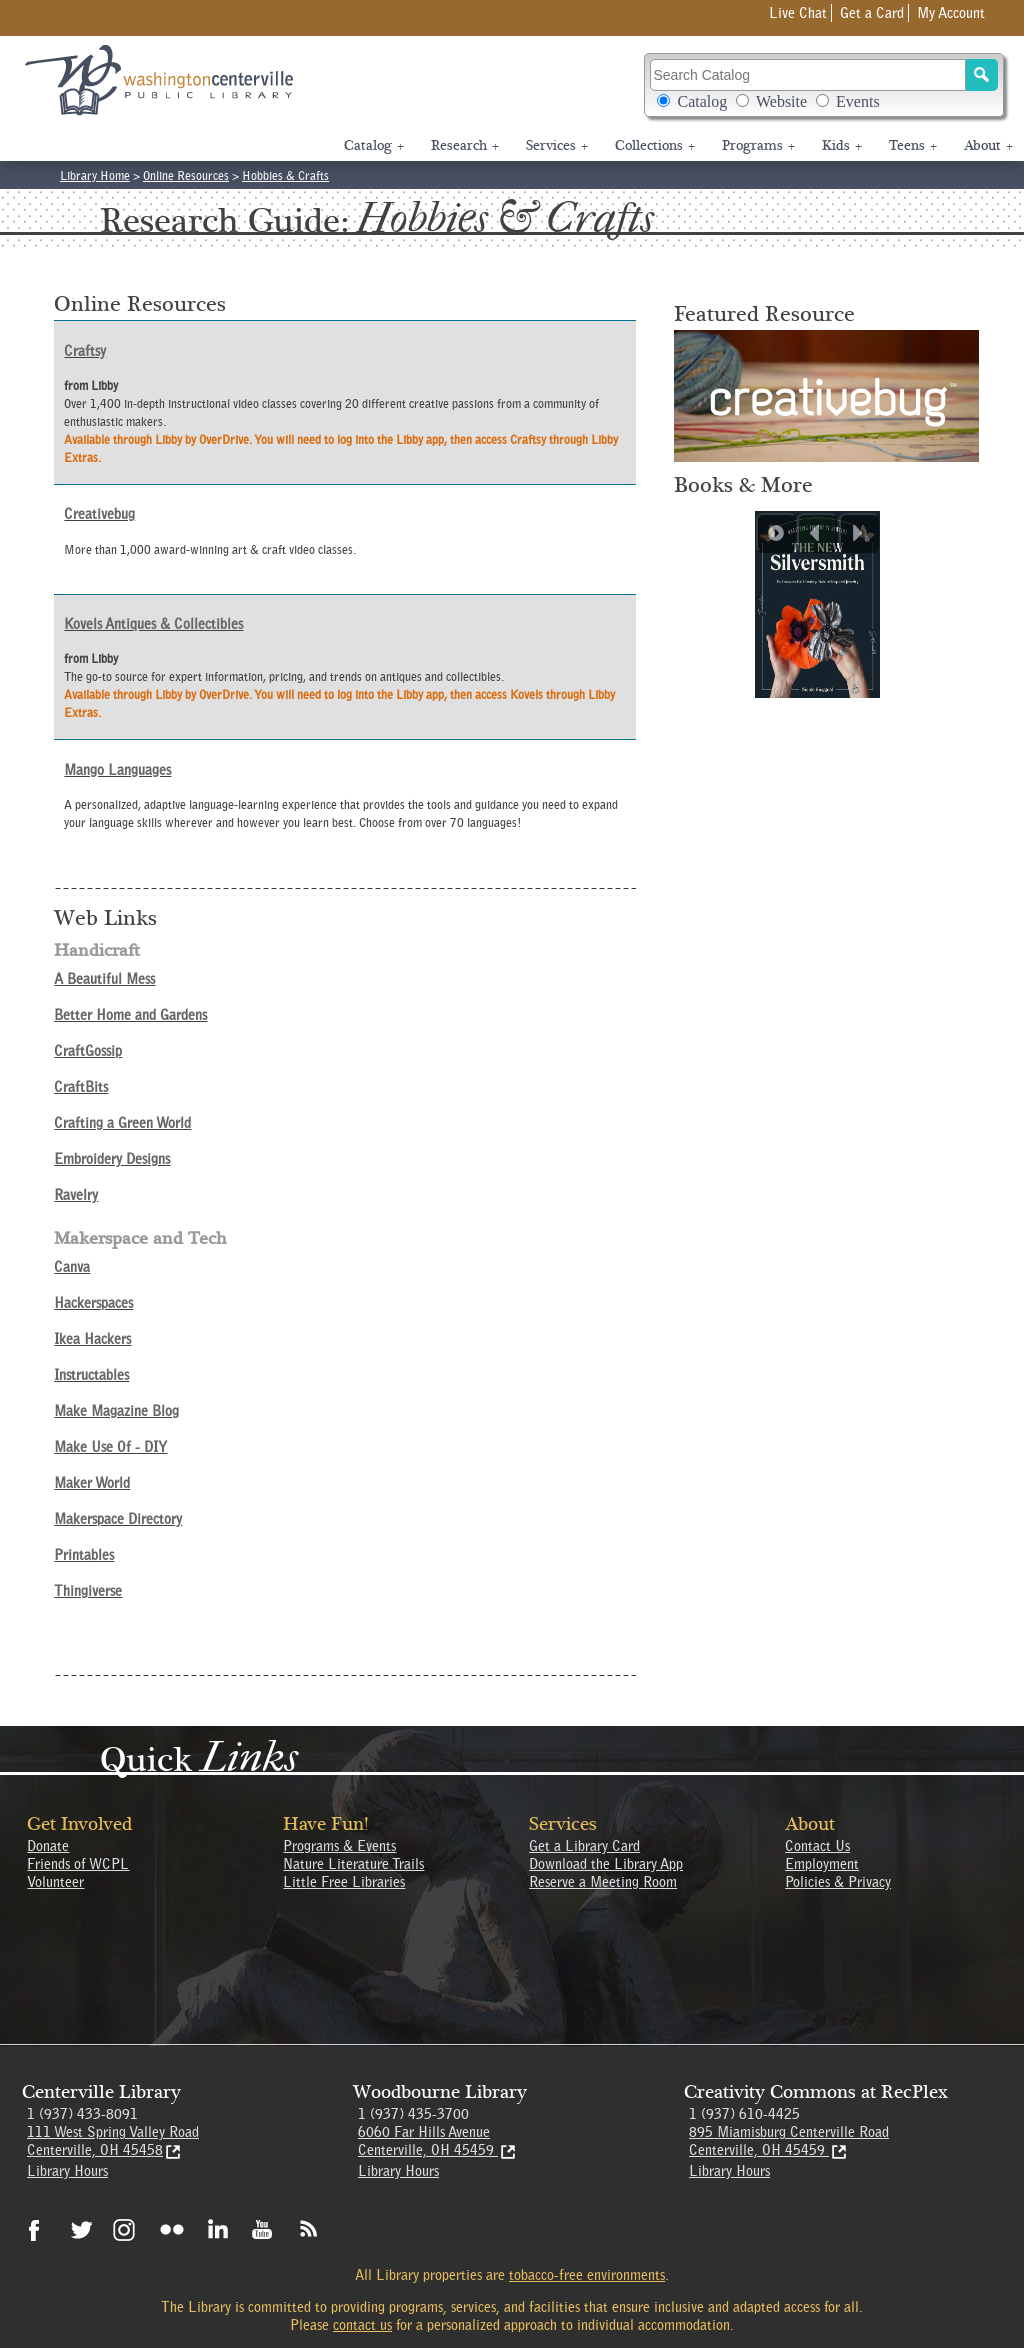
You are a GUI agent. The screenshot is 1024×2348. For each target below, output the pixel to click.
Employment (822, 1864)
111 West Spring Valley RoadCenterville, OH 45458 (113, 2141)
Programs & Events (339, 1846)
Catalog (702, 101)
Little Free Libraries (344, 1882)
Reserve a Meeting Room (603, 1882)
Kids (842, 146)
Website (781, 101)
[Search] (982, 75)
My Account (951, 13)
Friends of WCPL (78, 1864)
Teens (913, 146)
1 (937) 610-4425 (744, 2114)
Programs (758, 146)
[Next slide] (859, 533)
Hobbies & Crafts (285, 175)
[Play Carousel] (776, 533)
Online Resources (186, 175)
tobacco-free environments (587, 2275)
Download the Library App (606, 1864)
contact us (362, 2325)
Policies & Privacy (838, 1882)
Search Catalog (824, 84)
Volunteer (55, 1882)
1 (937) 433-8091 (82, 2114)
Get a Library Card (584, 1846)
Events (858, 101)
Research (465, 146)
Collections (655, 146)
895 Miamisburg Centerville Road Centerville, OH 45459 (789, 2141)
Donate (48, 1846)
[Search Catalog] (807, 75)
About (988, 146)
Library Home (95, 175)
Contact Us (817, 1846)
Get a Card (872, 13)
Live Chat (798, 13)
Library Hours (67, 2171)
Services (557, 146)
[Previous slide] (817, 533)
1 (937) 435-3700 (413, 2114)
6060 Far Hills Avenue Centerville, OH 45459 (438, 2141)
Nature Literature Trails (353, 1864)
